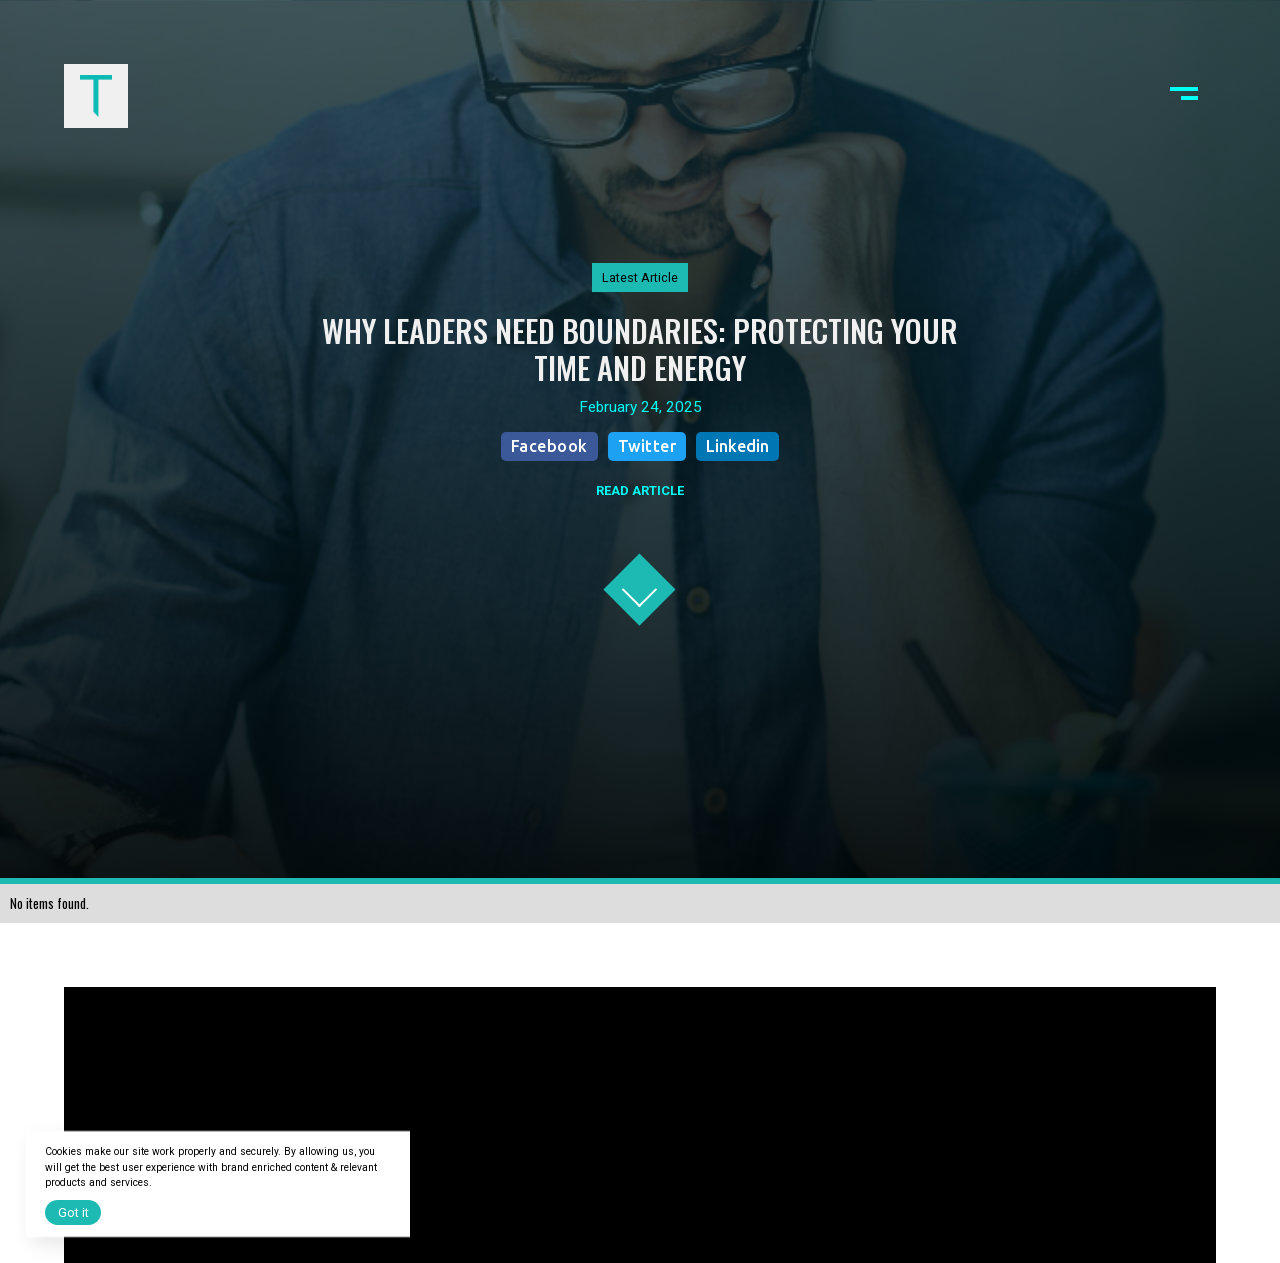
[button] (1184, 96)
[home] (96, 96)
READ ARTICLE (640, 490)
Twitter (647, 446)
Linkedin (737, 446)
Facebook (549, 446)
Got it (73, 1212)
